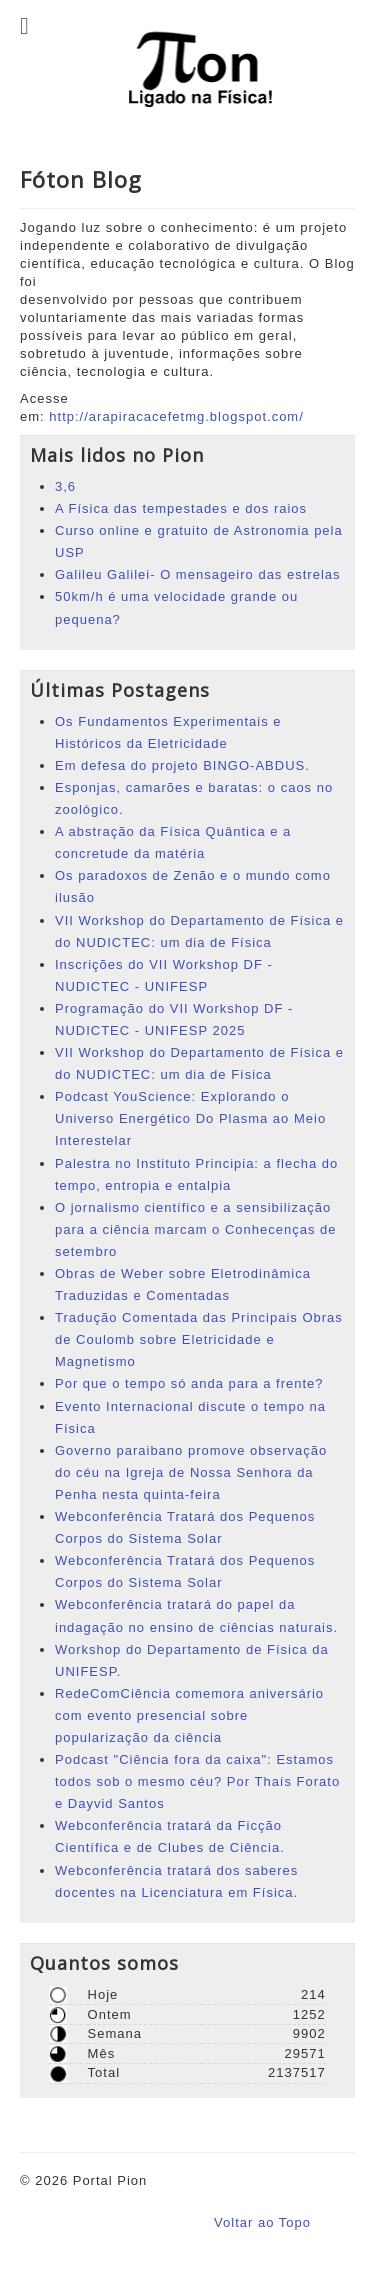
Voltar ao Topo (262, 2222)
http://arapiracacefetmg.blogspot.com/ (176, 416)
